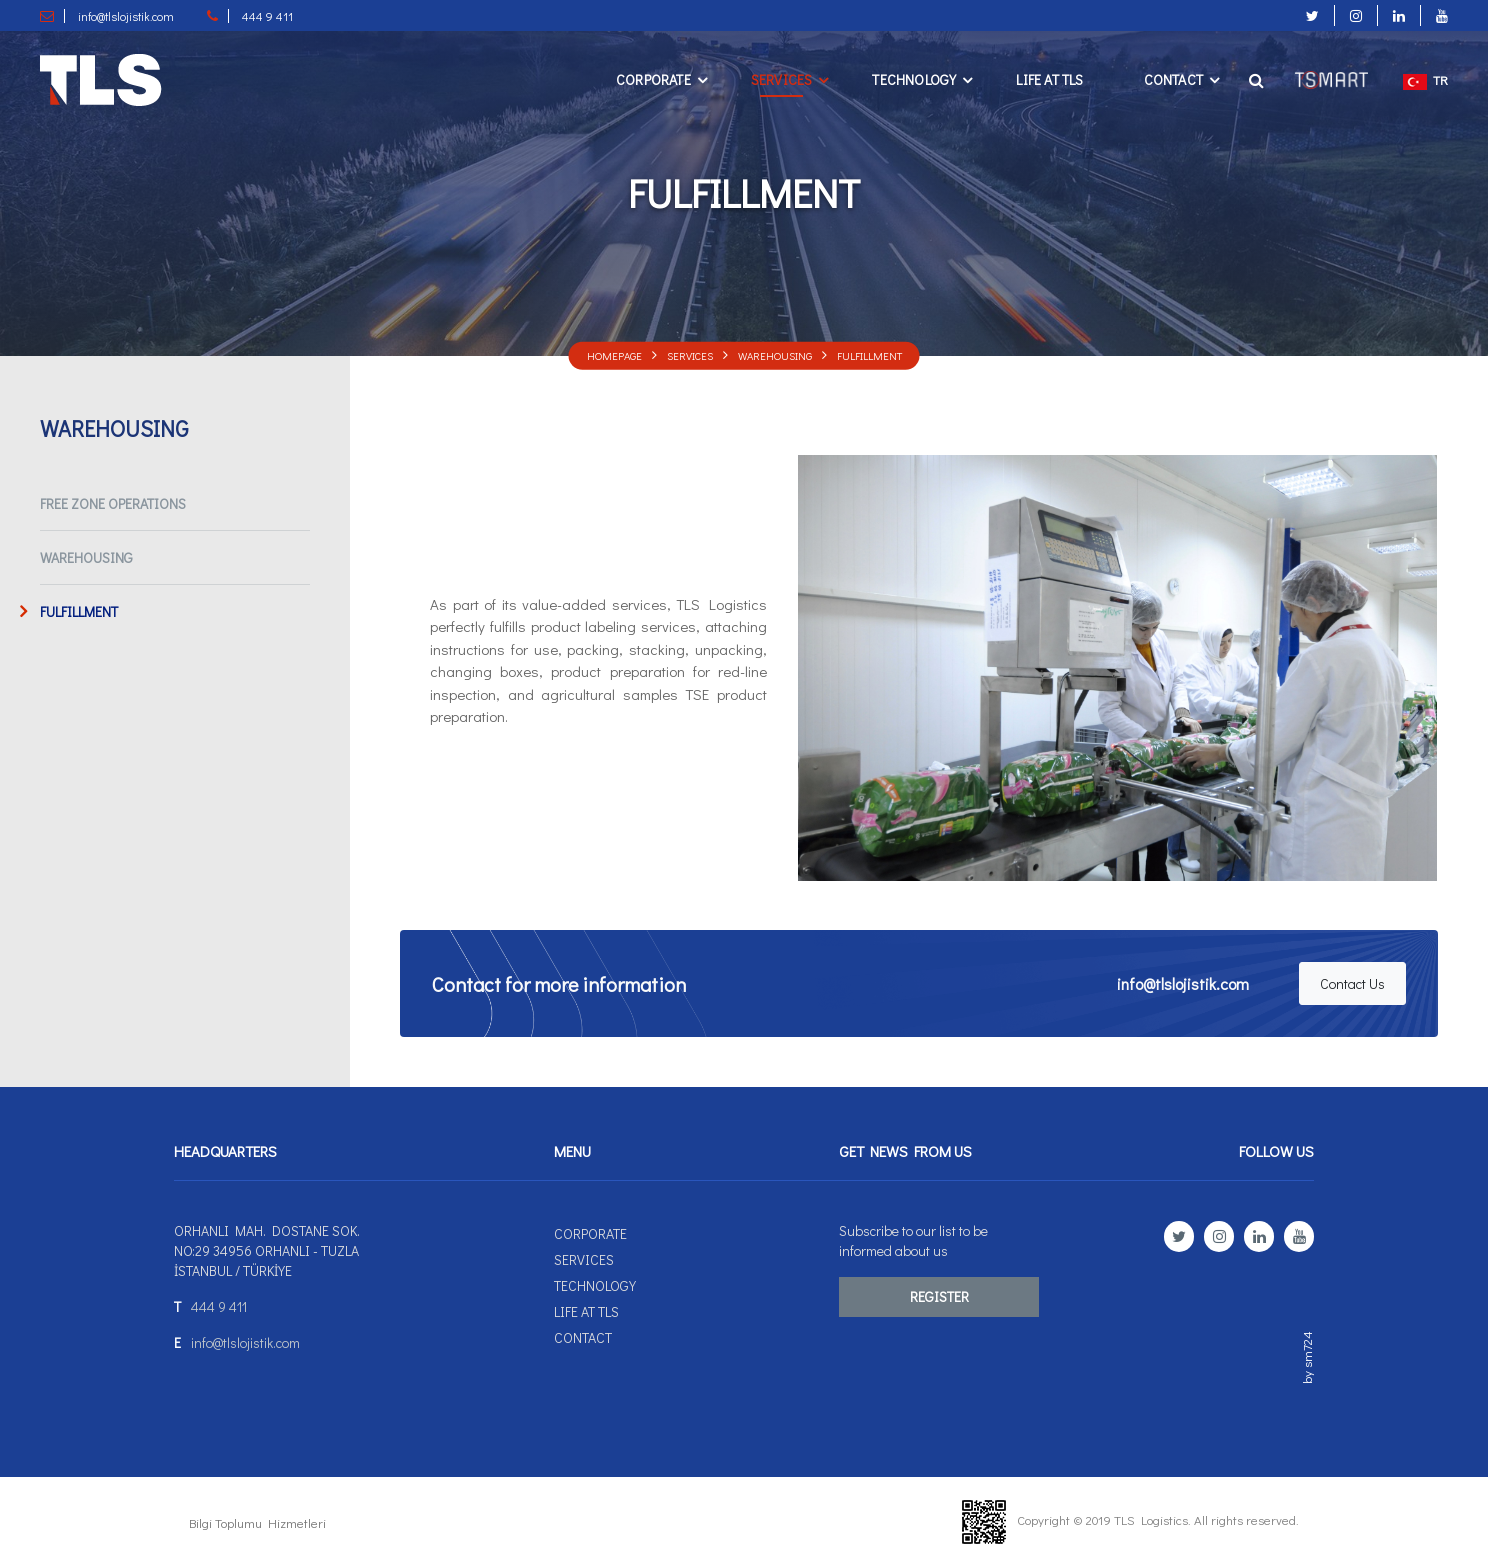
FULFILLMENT (869, 354)
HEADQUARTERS (225, 1151)
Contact (1173, 79)
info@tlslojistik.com (1183, 983)
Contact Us (1352, 983)
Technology (914, 79)
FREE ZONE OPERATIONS (113, 503)
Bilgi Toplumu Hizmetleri (257, 1522)
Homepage (614, 354)
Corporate (653, 79)
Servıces (782, 79)
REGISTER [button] (939, 1296)
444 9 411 (219, 1306)
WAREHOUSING (775, 354)
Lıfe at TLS (1049, 79)
